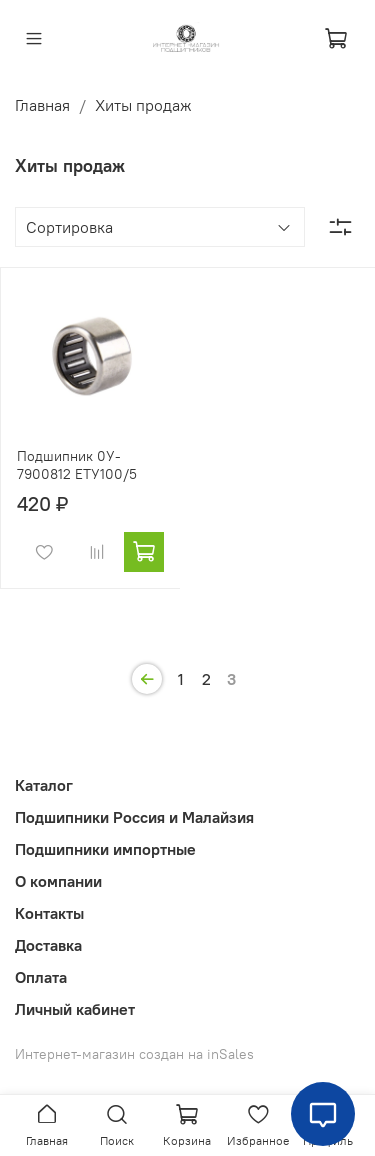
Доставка (48, 945)
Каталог (44, 785)
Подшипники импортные (105, 849)
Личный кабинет (75, 1009)
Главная (42, 105)
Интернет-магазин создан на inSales (134, 1054)
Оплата (41, 977)
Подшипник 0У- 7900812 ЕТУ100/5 (77, 465)
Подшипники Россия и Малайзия (134, 817)
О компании (58, 881)
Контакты (49, 913)
